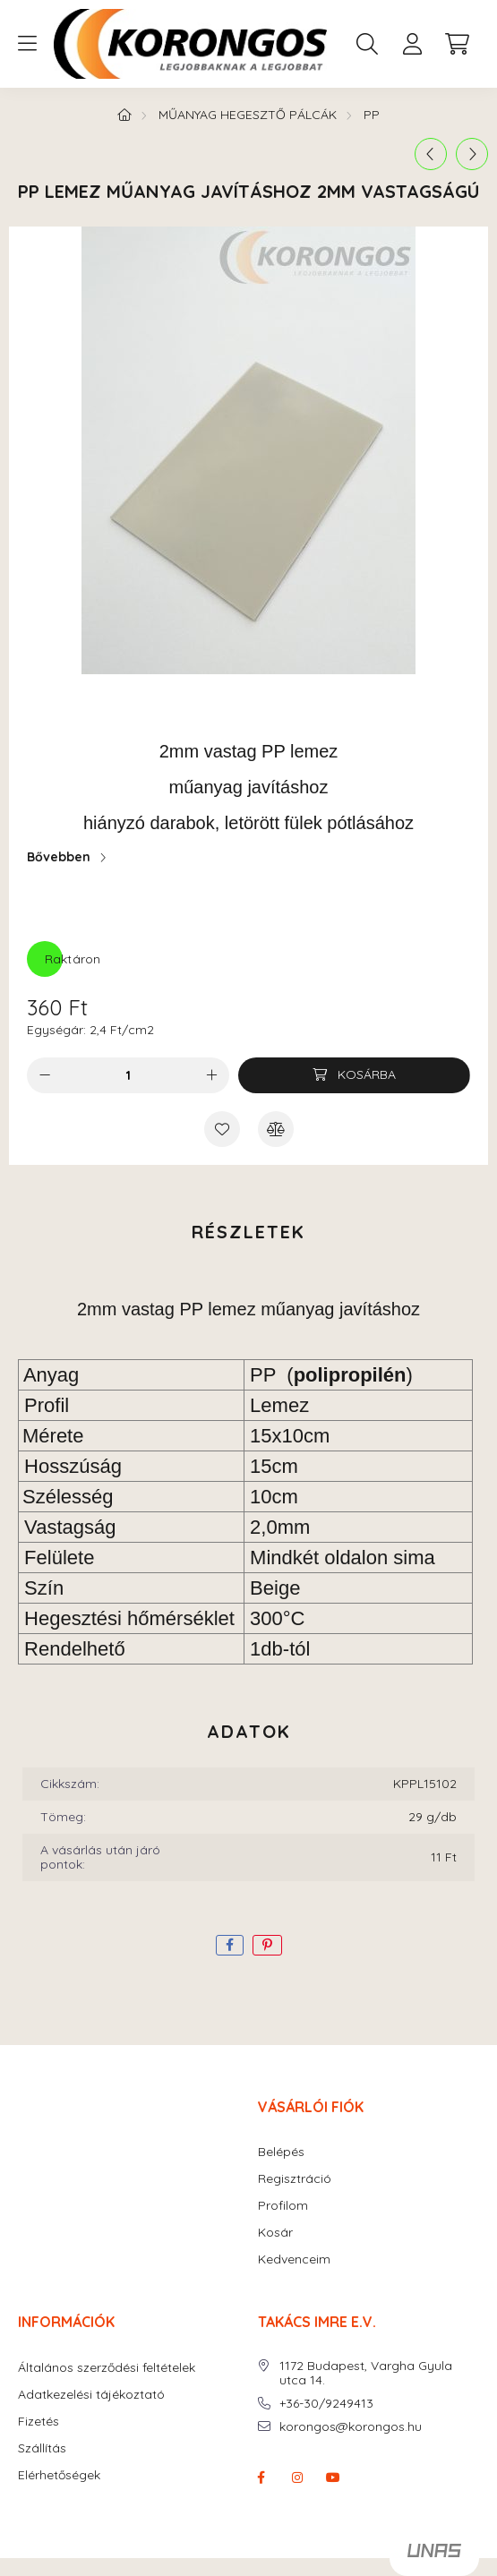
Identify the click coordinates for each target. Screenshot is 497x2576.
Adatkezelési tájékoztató (91, 2394)
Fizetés (38, 2421)
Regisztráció (294, 2179)
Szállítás (42, 2448)
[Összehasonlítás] (276, 1129)
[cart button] (457, 44)
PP (372, 115)
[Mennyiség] (128, 1075)
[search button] (367, 44)
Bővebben (58, 857)
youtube (333, 2477)
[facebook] (230, 1945)
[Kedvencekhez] (222, 1129)
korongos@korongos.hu (350, 2427)
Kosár (275, 2232)
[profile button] (412, 44)
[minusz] (44, 1075)
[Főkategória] (124, 115)
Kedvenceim (294, 2259)
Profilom (283, 2205)
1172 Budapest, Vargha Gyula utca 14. (365, 2373)
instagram (297, 2477)
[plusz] (211, 1075)
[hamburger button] (27, 44)
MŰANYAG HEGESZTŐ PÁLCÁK (248, 115)
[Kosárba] (354, 1075)
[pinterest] (267, 1945)
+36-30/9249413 (326, 2403)
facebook (261, 2477)
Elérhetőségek (59, 2475)
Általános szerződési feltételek (106, 2367)
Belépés (281, 2152)
